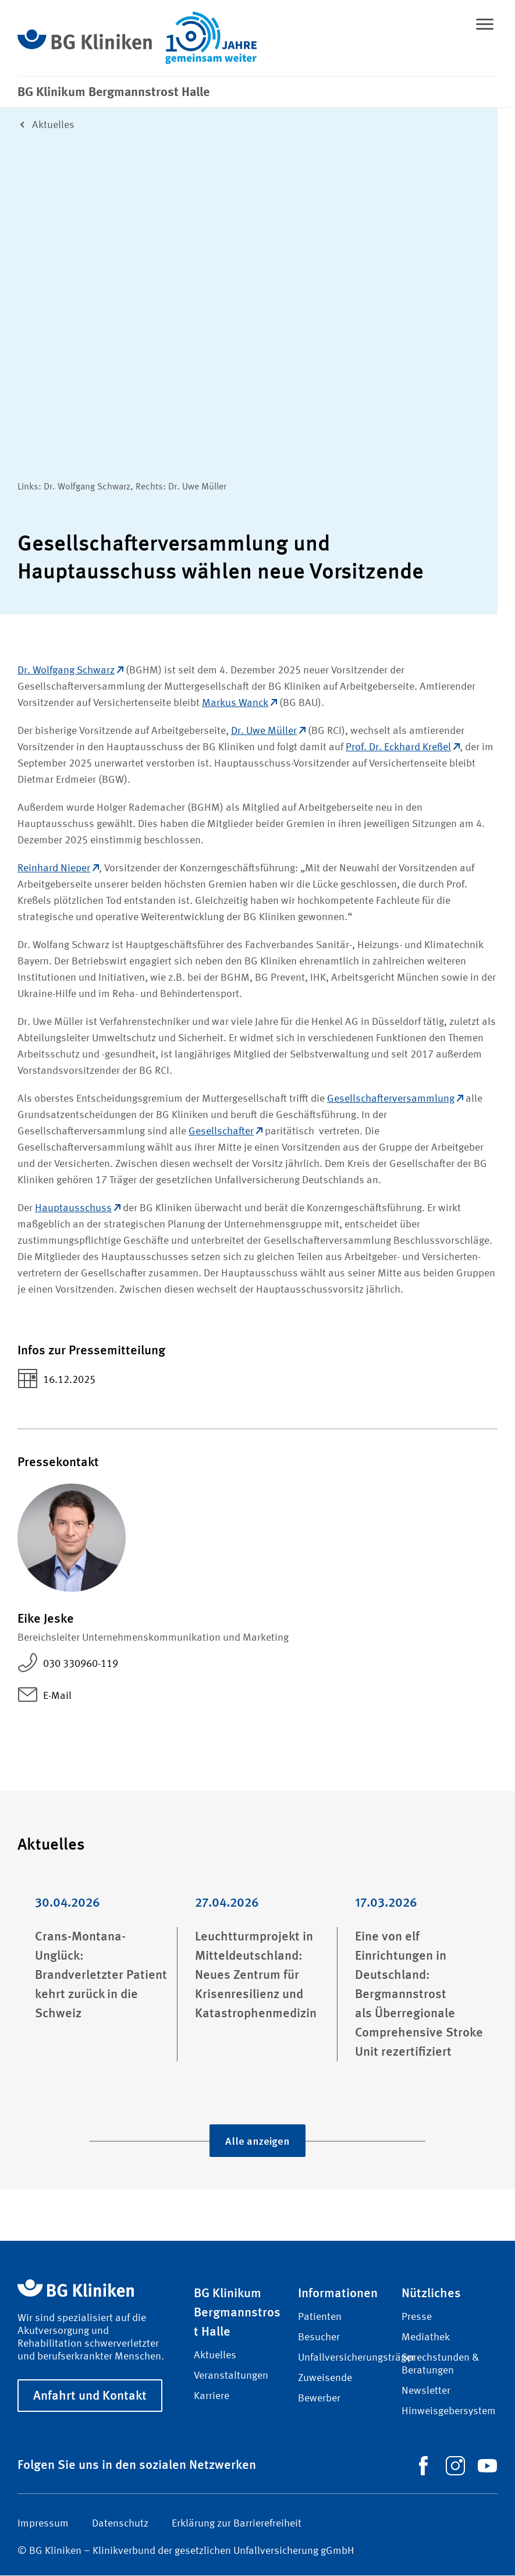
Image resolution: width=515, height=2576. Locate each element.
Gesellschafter (225, 1132)
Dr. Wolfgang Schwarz (70, 671)
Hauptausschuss (77, 1209)
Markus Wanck (239, 703)
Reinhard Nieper (58, 869)
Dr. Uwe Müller (268, 731)
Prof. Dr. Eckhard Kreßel (403, 748)
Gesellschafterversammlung (395, 1099)
